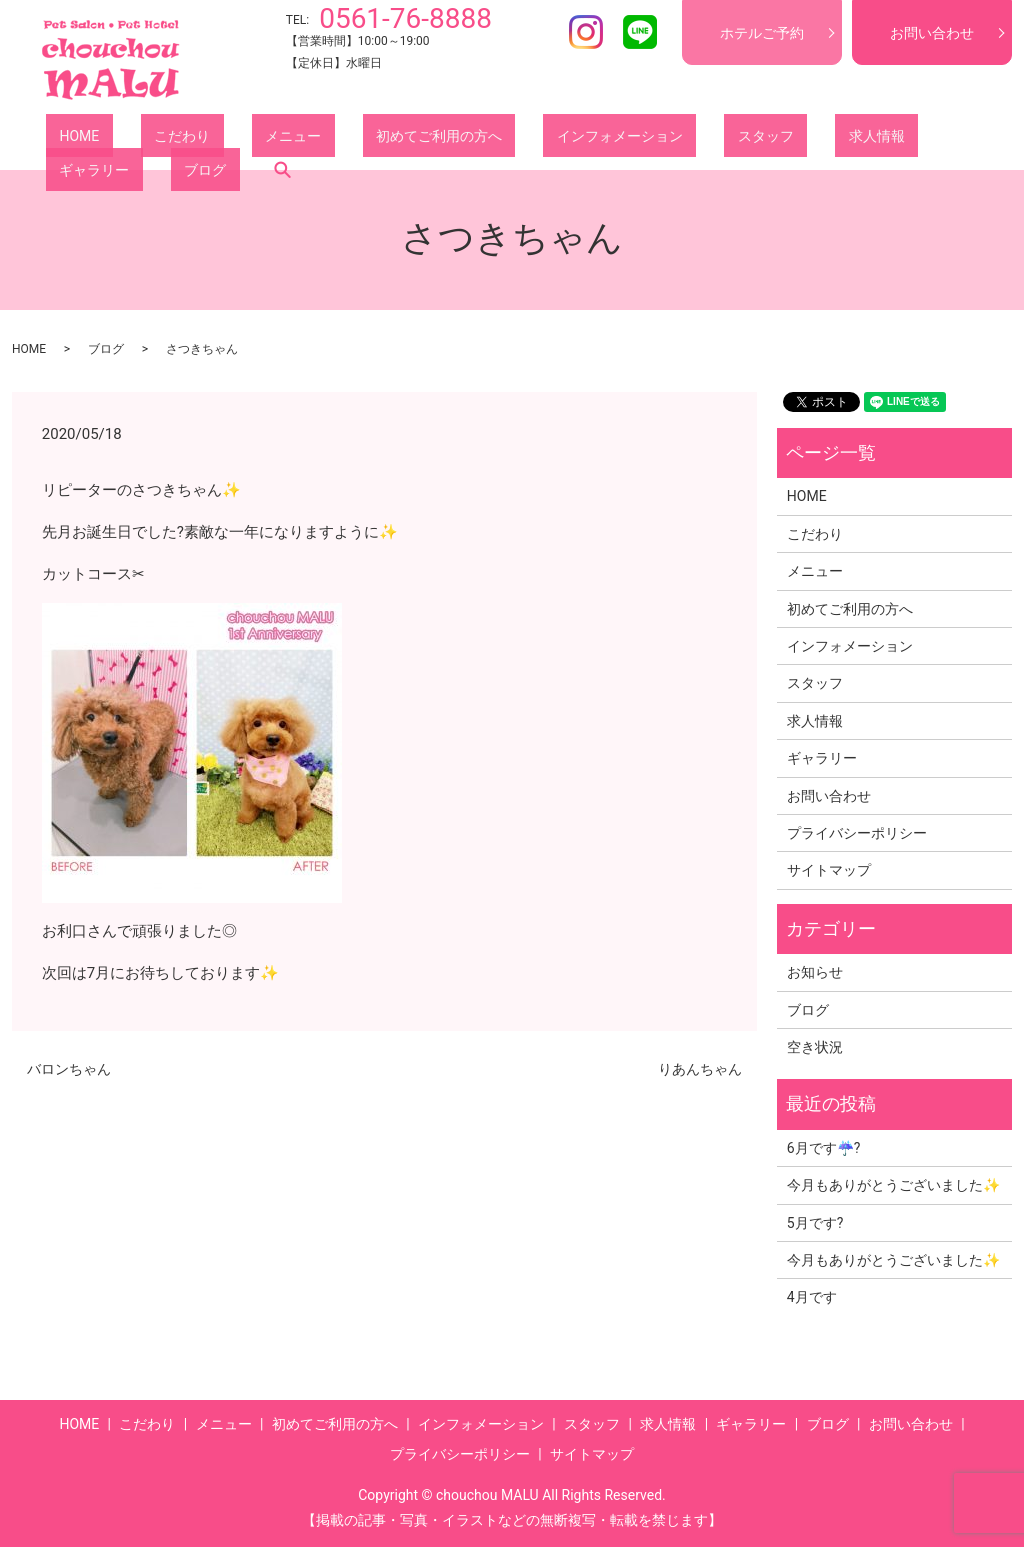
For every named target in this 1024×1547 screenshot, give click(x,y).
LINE (640, 32)
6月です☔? (824, 1148)
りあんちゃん (700, 1069)
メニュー (226, 139)
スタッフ (618, 139)
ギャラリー (793, 139)
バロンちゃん (69, 1069)
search (941, 139)
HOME (66, 139)
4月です (812, 1297)
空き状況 (815, 1047)
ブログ (877, 139)
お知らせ (815, 972)
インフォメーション (499, 139)
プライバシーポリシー (857, 833)
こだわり (142, 139)
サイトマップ (829, 870)
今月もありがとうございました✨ (893, 1185)
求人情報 (702, 139)
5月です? (815, 1223)
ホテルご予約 (762, 33)
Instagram (586, 32)
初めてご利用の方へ (345, 139)
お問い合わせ (932, 33)
